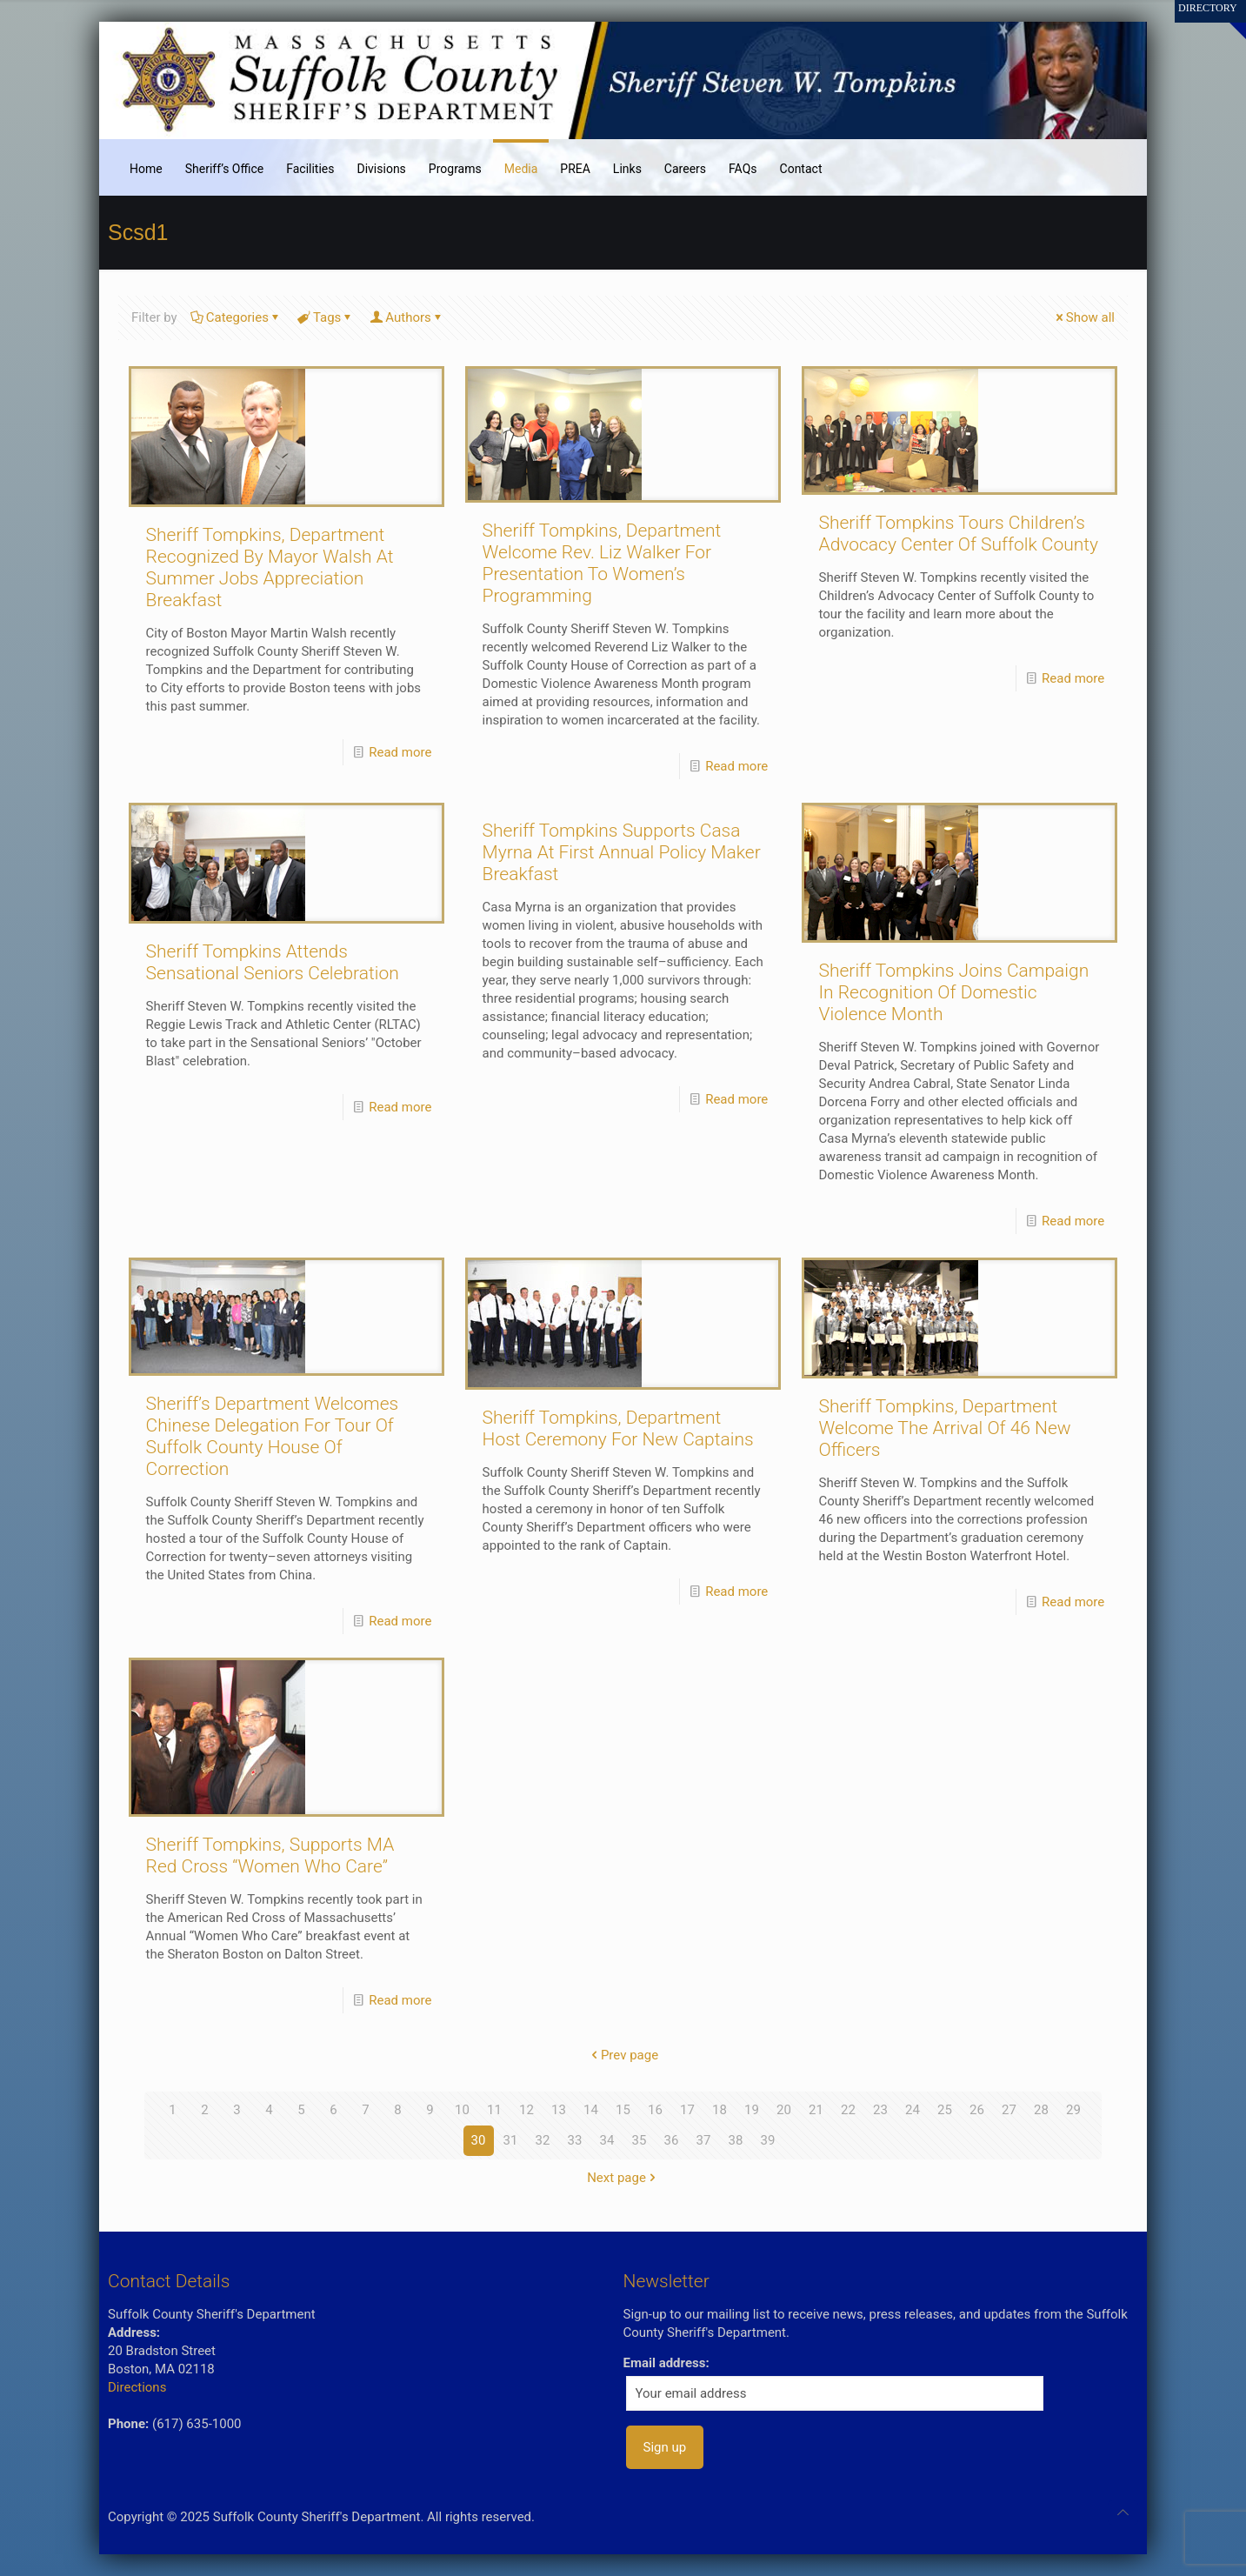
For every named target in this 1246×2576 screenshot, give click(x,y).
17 (687, 2110)
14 (590, 2110)
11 (494, 2110)
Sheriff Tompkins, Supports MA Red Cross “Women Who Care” (270, 1855)
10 (462, 2110)
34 (607, 2140)
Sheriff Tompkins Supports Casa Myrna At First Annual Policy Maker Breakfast (622, 852)
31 (510, 2140)
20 (783, 2110)
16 (655, 2110)
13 (558, 2110)
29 (1073, 2110)
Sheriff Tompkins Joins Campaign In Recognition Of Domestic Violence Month (954, 992)
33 (575, 2140)
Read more (400, 752)
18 (719, 2110)
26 (976, 2110)
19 (751, 2110)
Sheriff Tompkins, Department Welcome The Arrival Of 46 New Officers (945, 1428)
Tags (325, 317)
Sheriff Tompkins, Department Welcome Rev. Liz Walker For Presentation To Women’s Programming (602, 563)
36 (671, 2140)
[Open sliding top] (1226, 19)
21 (816, 2110)
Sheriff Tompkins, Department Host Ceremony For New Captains (618, 1428)
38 (736, 2140)
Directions (137, 2387)
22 (848, 2110)
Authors (407, 317)
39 (768, 2140)
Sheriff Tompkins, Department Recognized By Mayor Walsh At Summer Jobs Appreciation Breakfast (270, 567)
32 (543, 2140)
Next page (623, 2178)
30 (478, 2140)
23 (880, 2110)
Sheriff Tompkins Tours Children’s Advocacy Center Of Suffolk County (959, 533)
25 (944, 2110)
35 (639, 2140)
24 (912, 2110)
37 (703, 2140)
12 (526, 2110)
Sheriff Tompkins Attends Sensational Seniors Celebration (272, 962)
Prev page (623, 2055)
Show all (1084, 317)
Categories (236, 317)
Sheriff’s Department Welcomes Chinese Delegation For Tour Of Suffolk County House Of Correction (272, 1436)
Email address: (666, 2363)
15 (623, 2110)
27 (1009, 2110)
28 (1041, 2110)
